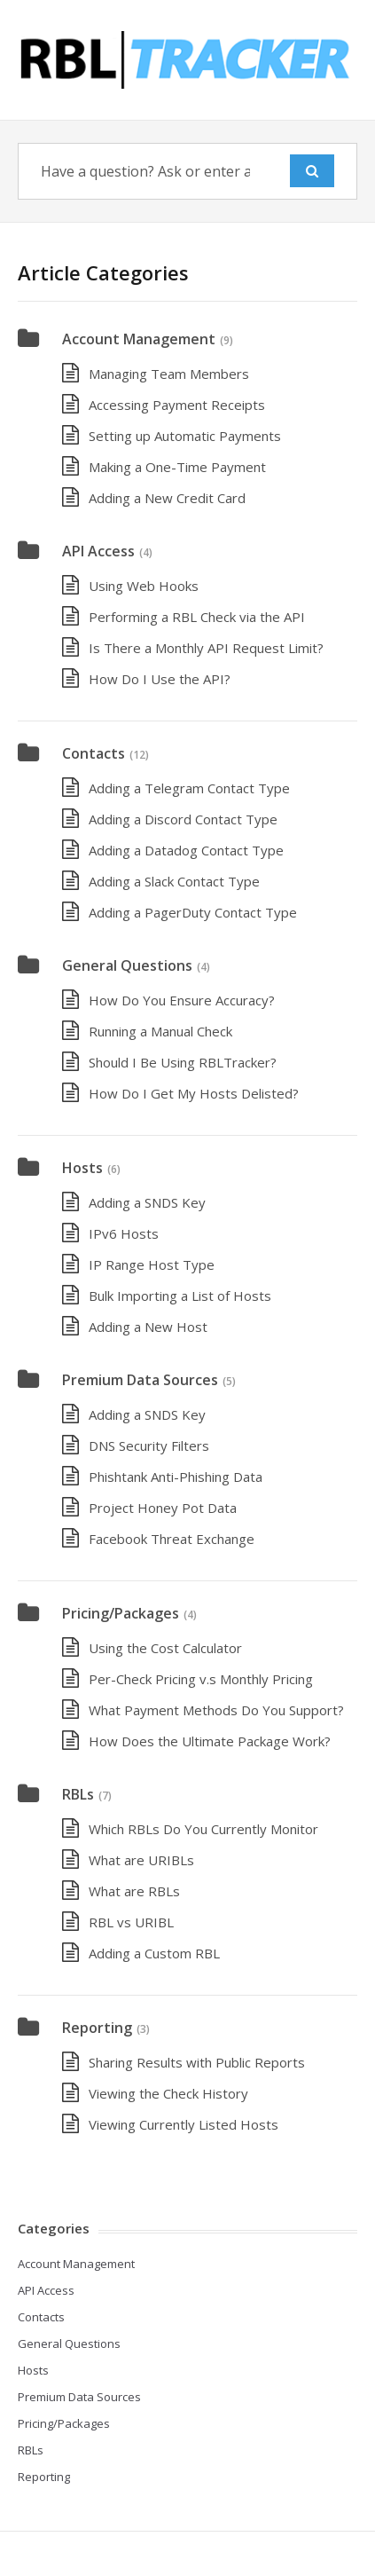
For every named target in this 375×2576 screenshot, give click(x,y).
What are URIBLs (141, 1860)
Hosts (82, 1168)
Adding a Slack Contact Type (174, 881)
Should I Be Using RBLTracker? (183, 1062)
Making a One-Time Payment (177, 467)
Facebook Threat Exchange (171, 1539)
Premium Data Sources (140, 1380)
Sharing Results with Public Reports (197, 2062)
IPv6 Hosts (124, 1233)
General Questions (127, 965)
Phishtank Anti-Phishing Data (175, 1476)
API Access (98, 551)
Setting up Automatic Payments (185, 436)
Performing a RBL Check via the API (197, 617)
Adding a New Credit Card (167, 498)
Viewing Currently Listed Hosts (183, 2124)
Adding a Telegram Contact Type (189, 788)
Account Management (138, 339)
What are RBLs (134, 1891)
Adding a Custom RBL (154, 1953)
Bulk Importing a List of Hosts (180, 1295)
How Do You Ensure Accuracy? (182, 1000)
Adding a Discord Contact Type (183, 819)
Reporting (97, 2027)
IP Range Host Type (152, 1264)
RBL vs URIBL (131, 1922)
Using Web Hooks (144, 586)
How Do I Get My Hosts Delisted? (194, 1093)
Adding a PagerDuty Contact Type (193, 912)
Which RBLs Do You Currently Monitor (203, 1829)
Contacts (93, 753)
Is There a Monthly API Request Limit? (206, 648)
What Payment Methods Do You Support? (216, 1710)
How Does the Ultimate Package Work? (210, 1741)
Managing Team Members (169, 373)
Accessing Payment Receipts (177, 405)
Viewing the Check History (168, 2093)
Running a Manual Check (160, 1031)
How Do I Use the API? (159, 679)
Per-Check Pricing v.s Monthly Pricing (201, 1679)
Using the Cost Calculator (165, 1648)
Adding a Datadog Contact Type (186, 850)
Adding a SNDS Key (147, 1202)
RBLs (78, 1794)
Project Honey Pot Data (163, 1507)
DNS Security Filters (149, 1445)
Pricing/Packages (120, 1613)
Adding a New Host (148, 1326)
